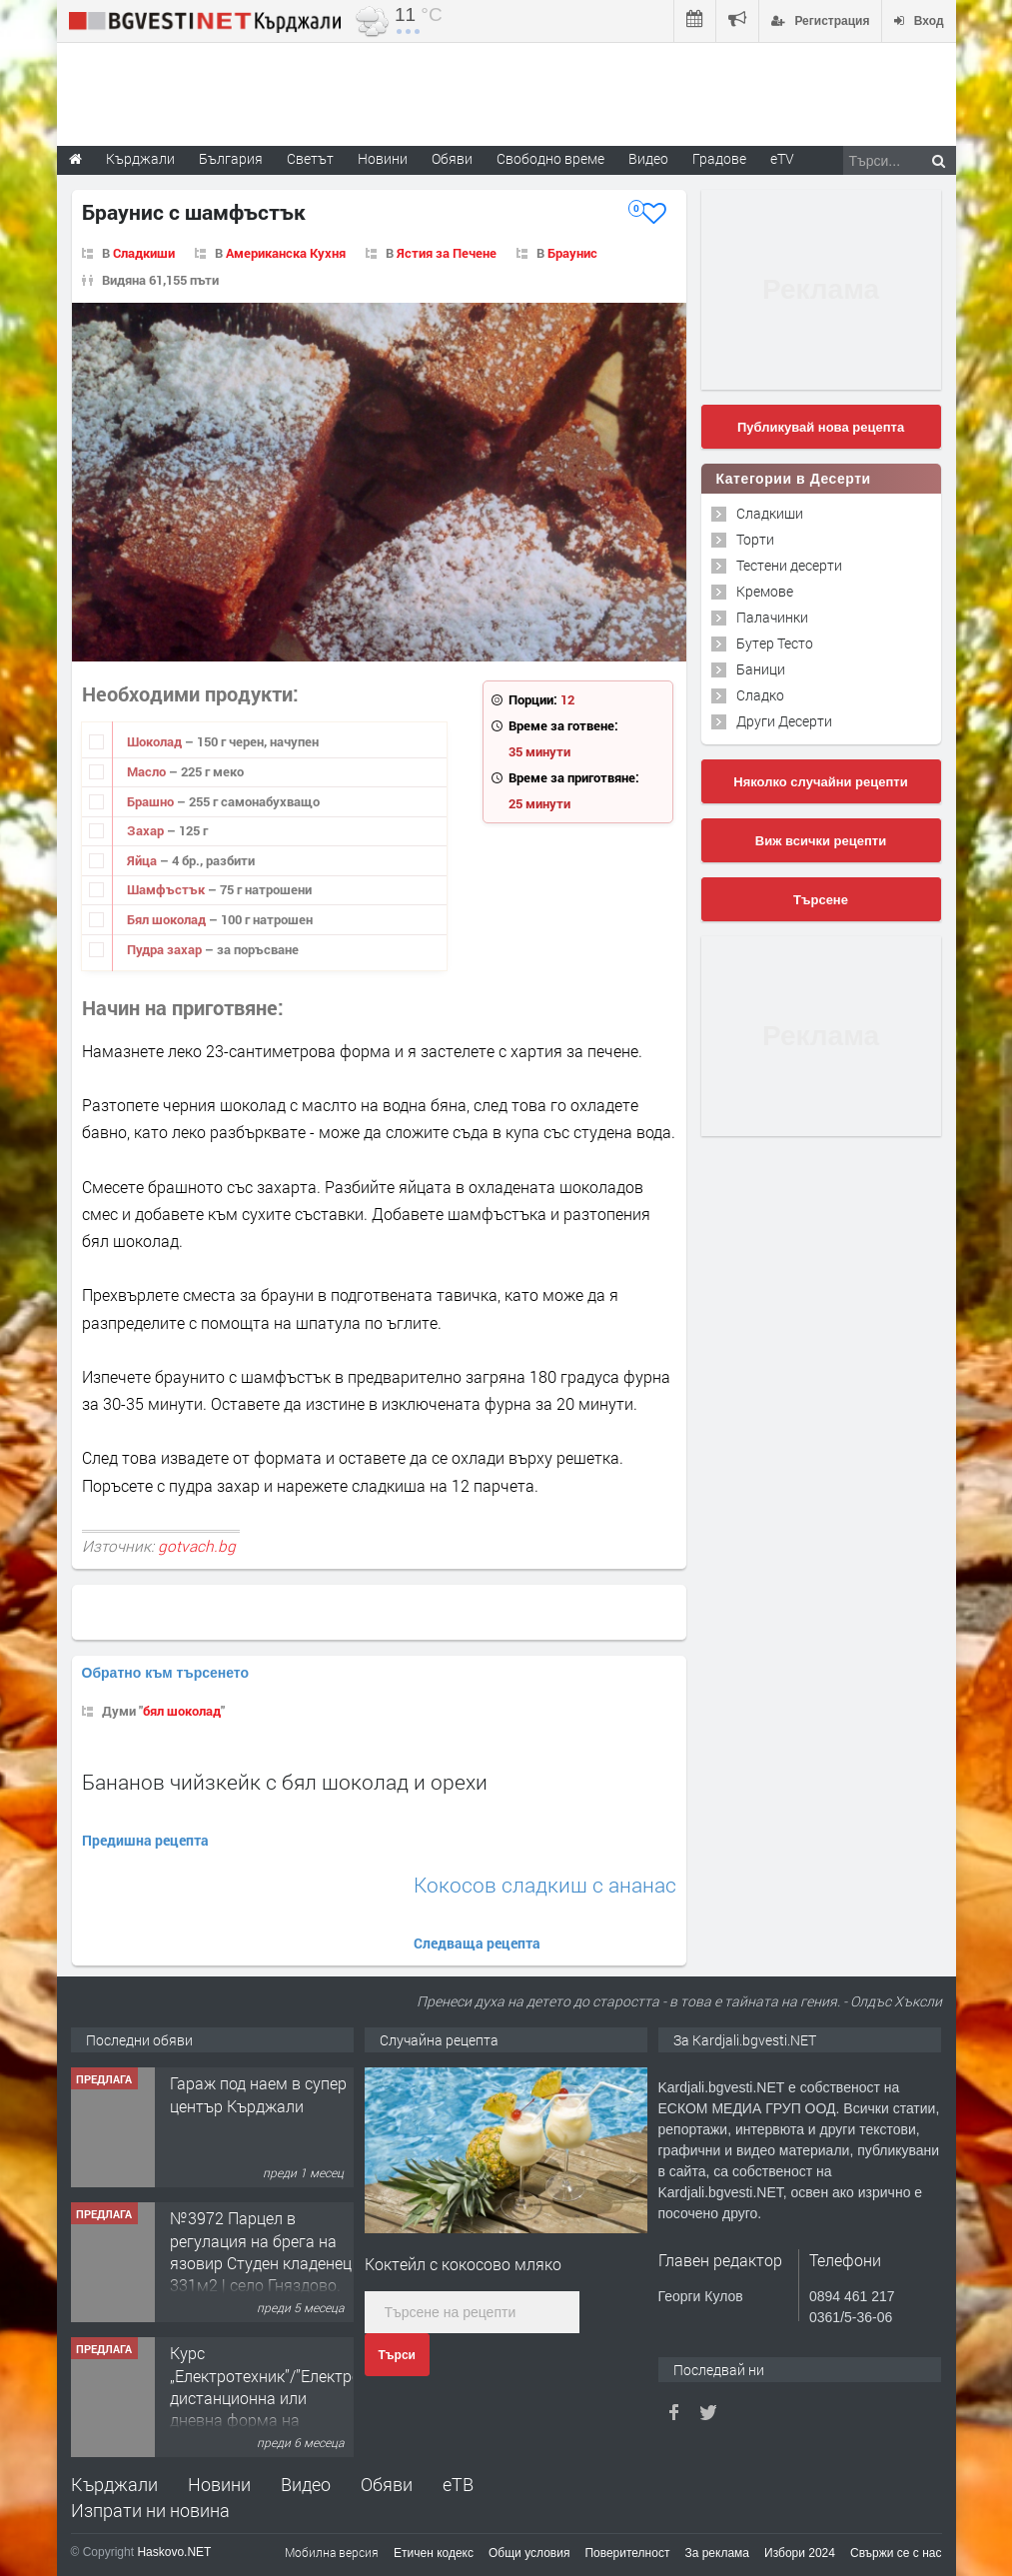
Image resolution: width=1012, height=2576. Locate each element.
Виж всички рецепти (820, 840)
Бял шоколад (168, 919)
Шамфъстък (167, 889)
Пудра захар (166, 949)
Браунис (572, 253)
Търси (397, 2355)
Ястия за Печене (447, 253)
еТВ (458, 2484)
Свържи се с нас (896, 2553)
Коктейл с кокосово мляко (463, 2263)
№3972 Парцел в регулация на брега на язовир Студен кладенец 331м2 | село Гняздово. (261, 2251)
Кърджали (114, 2484)
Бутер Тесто (774, 643)
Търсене (820, 899)
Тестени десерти (789, 565)
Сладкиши (144, 253)
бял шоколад (182, 1711)
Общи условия (529, 2553)
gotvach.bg (197, 1546)
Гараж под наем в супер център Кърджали (258, 2093)
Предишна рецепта (145, 1840)
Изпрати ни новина (150, 2510)
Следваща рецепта (477, 1942)
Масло (148, 771)
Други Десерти (784, 720)
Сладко (760, 694)
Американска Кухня (286, 253)
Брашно (152, 801)
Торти (755, 539)
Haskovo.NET (174, 2552)
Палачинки (772, 617)
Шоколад (156, 741)
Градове (719, 158)
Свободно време (550, 158)
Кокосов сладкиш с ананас (545, 1885)
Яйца (143, 860)
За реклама (716, 2553)
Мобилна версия (332, 2552)
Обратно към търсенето (166, 1673)
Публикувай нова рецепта (820, 427)
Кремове (764, 591)
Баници (760, 668)
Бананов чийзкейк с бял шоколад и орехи (285, 1782)
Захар (147, 830)
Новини (383, 158)
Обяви (387, 2484)
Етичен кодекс (434, 2553)
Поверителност (626, 2553)
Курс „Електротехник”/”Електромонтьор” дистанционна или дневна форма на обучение (300, 2397)
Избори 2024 (799, 2553)
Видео (306, 2484)
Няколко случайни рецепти (820, 781)
